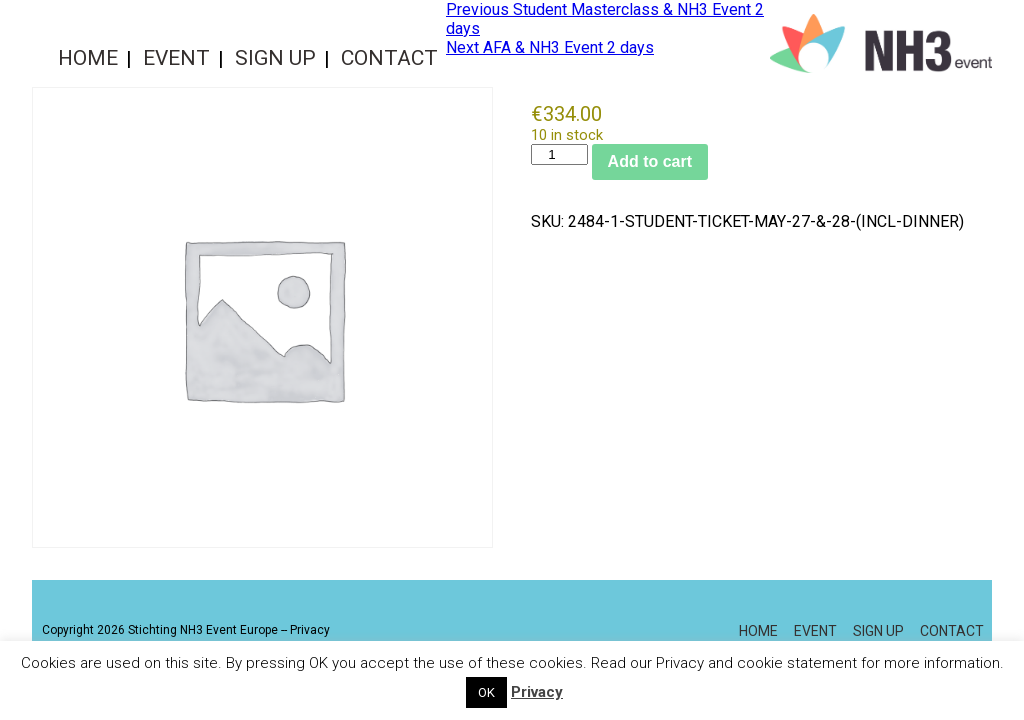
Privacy (310, 630)
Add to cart (650, 161)
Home (88, 58)
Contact (389, 58)
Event (176, 58)
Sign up (275, 58)
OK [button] (486, 692)
